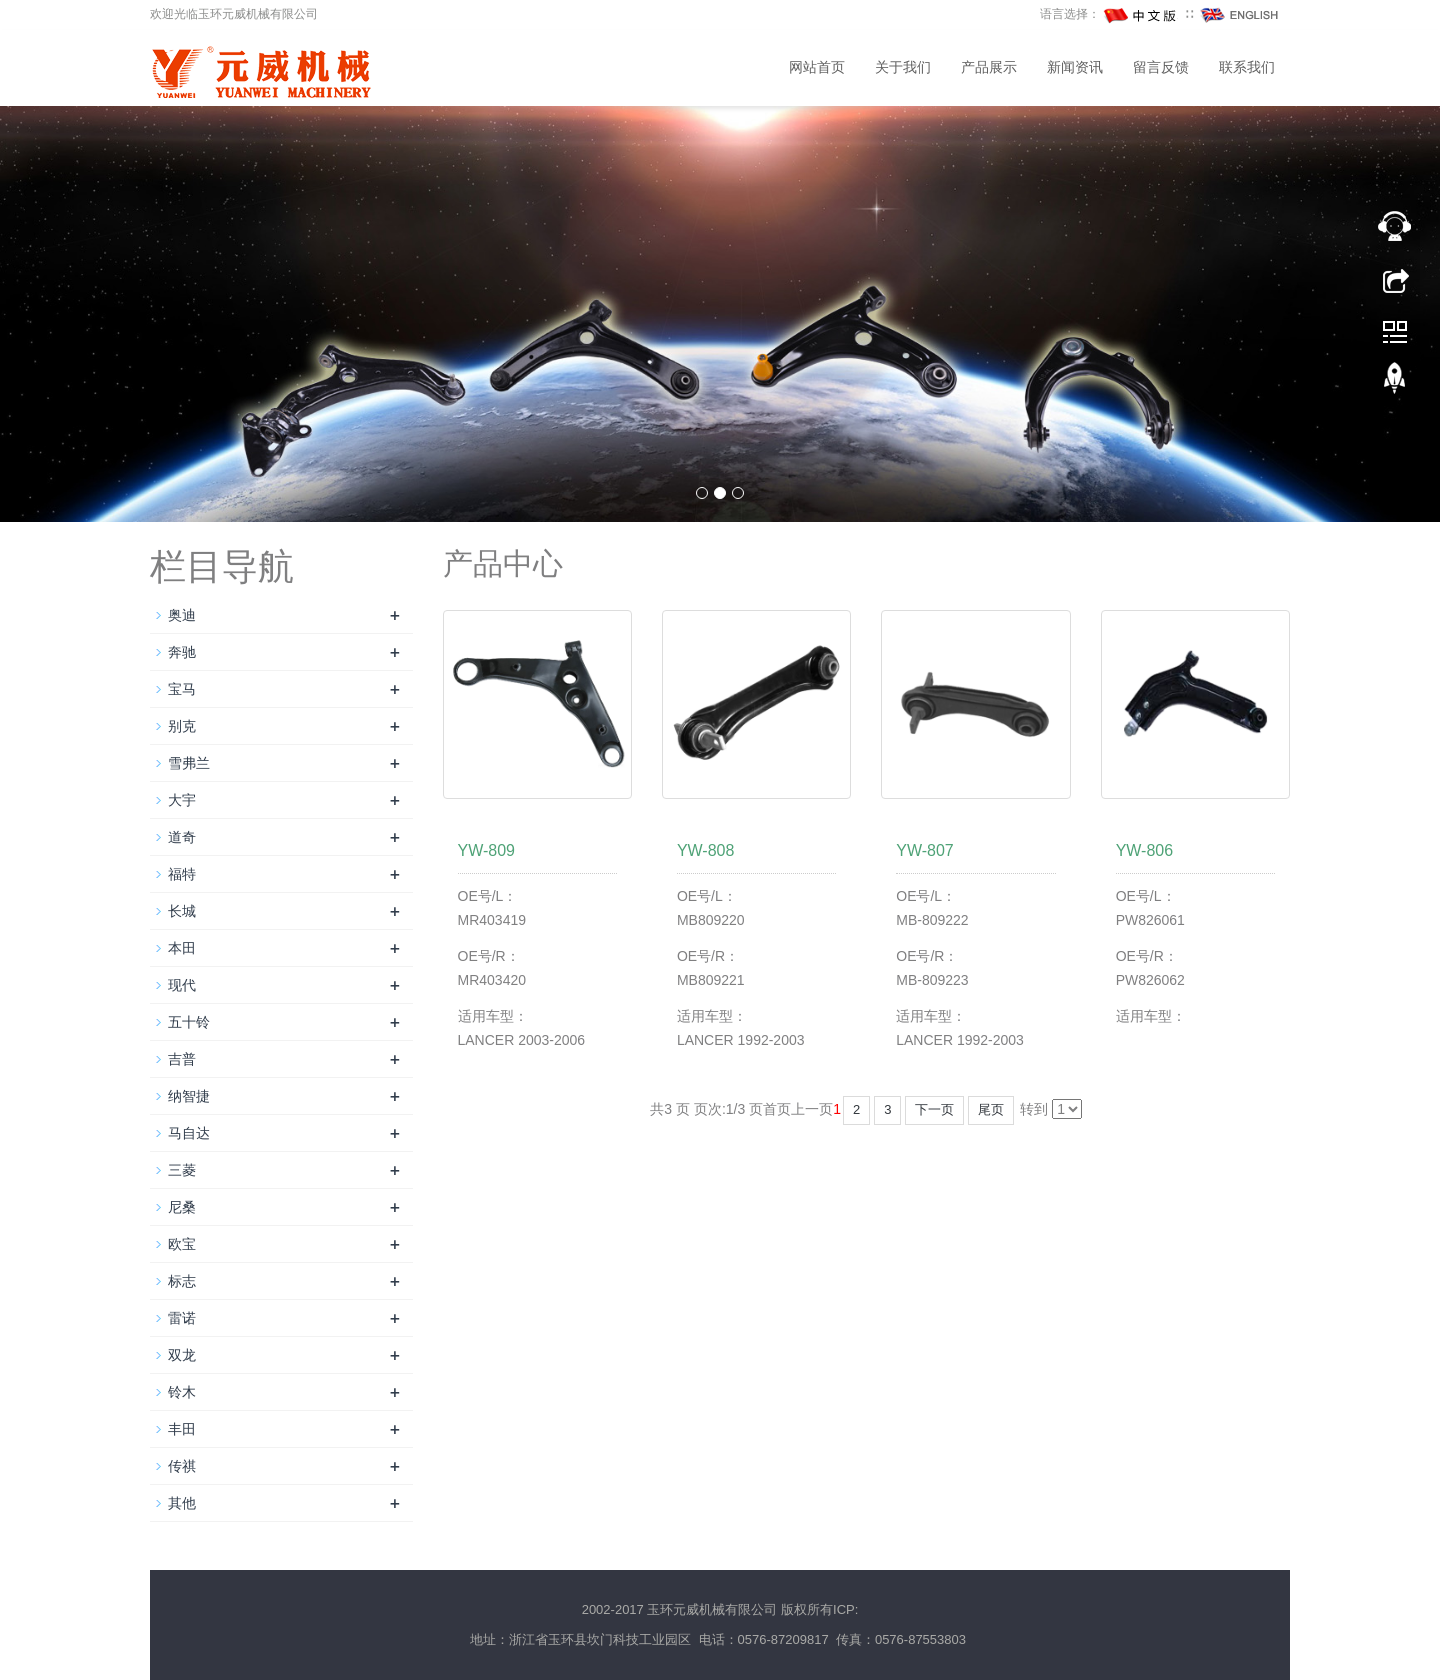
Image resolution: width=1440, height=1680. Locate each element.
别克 (182, 726)
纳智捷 (189, 1096)
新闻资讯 (1075, 67)
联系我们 (1247, 67)
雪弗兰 (189, 763)
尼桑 (182, 1207)
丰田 (182, 1429)
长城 (182, 911)
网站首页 (817, 67)
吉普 (182, 1059)
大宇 (182, 800)
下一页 (934, 1109)
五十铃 (189, 1022)
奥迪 (182, 615)
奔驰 (182, 652)
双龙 (182, 1355)
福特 (182, 874)
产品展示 (989, 67)
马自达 (189, 1133)
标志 (182, 1281)
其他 (182, 1503)
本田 (182, 948)
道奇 (182, 837)
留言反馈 (1161, 67)
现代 (182, 985)
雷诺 (182, 1318)
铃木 (182, 1392)
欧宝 (182, 1244)
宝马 (182, 689)
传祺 (182, 1466)
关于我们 (903, 67)
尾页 (991, 1109)
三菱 (182, 1170)
